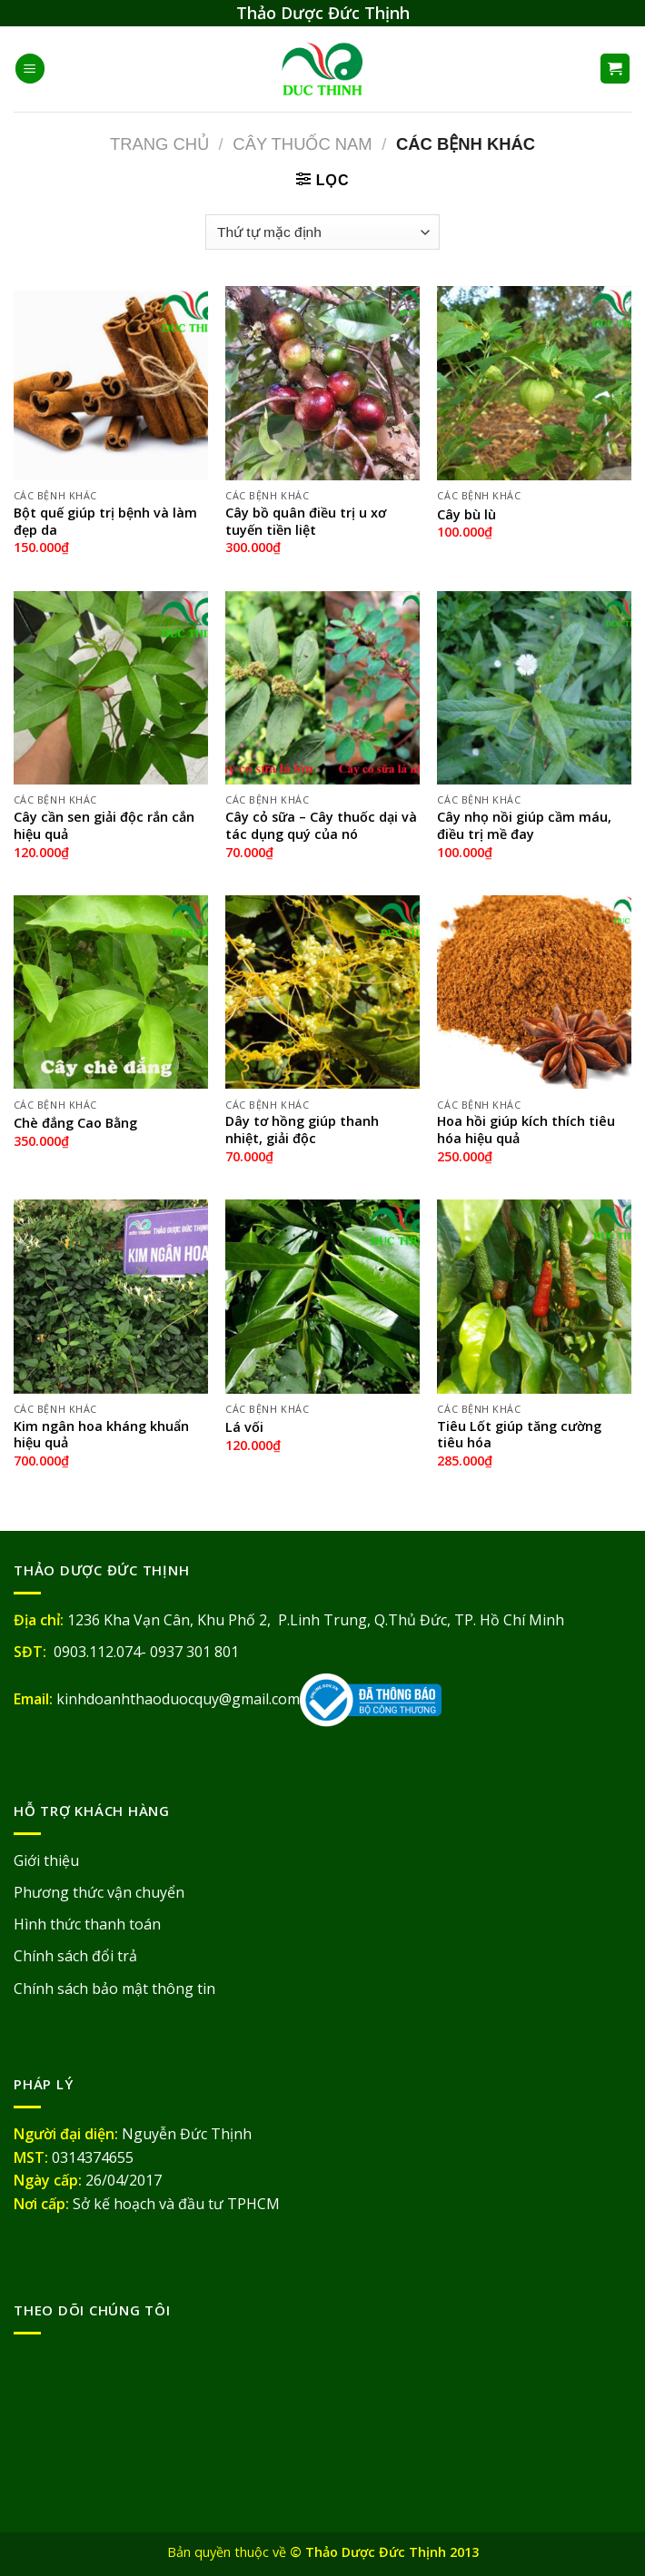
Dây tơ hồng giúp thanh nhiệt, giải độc (302, 1130)
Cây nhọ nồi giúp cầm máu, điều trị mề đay (524, 826)
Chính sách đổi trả (75, 1956)
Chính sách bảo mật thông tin (114, 1989)
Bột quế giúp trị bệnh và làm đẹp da (105, 521)
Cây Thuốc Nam (302, 143)
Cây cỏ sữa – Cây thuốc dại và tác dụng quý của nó (321, 826)
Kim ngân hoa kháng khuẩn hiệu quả (101, 1435)
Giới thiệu (46, 1860)
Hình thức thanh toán (87, 1924)
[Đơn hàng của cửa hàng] (322, 232)
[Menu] (30, 69)
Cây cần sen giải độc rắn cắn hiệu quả (104, 826)
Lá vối (244, 1427)
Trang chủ (159, 143)
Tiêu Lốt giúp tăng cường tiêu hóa (519, 1435)
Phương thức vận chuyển (99, 1892)
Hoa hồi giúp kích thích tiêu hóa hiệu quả (526, 1130)
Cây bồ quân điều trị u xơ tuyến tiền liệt (305, 521)
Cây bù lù (466, 515)
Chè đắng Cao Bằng (75, 1123)
